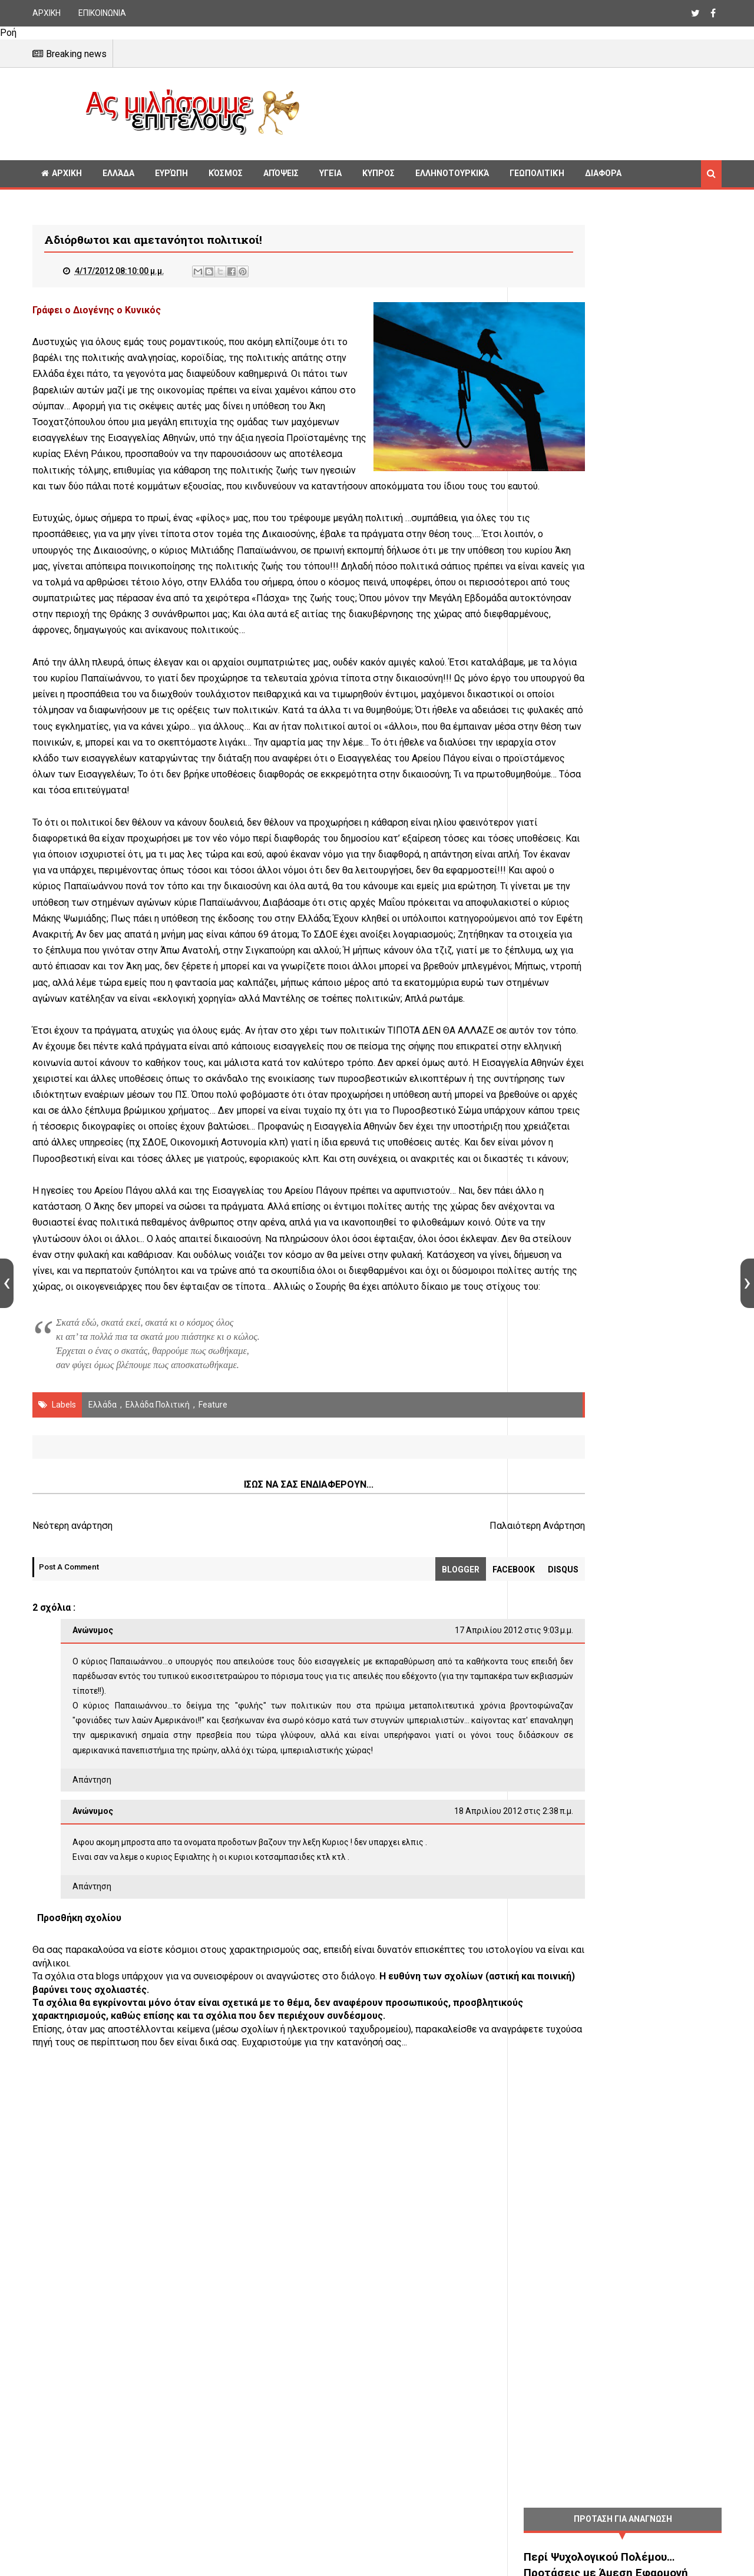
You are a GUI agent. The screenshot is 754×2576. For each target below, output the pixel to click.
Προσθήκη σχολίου (79, 2142)
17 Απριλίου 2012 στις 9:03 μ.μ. (421, 1840)
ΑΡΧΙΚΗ (46, 13)
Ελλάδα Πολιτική (157, 1614)
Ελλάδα (118, 173)
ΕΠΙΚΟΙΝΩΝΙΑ (102, 13)
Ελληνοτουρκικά (452, 173)
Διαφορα (603, 173)
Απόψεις (281, 173)
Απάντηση (91, 2004)
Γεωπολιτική (537, 173)
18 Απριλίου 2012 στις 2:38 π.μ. (420, 2036)
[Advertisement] (515, 112)
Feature (213, 1614)
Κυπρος (378, 173)
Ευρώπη (171, 173)
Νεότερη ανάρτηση (72, 1735)
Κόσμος (226, 173)
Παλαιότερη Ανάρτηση (444, 1735)
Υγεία (330, 173)
